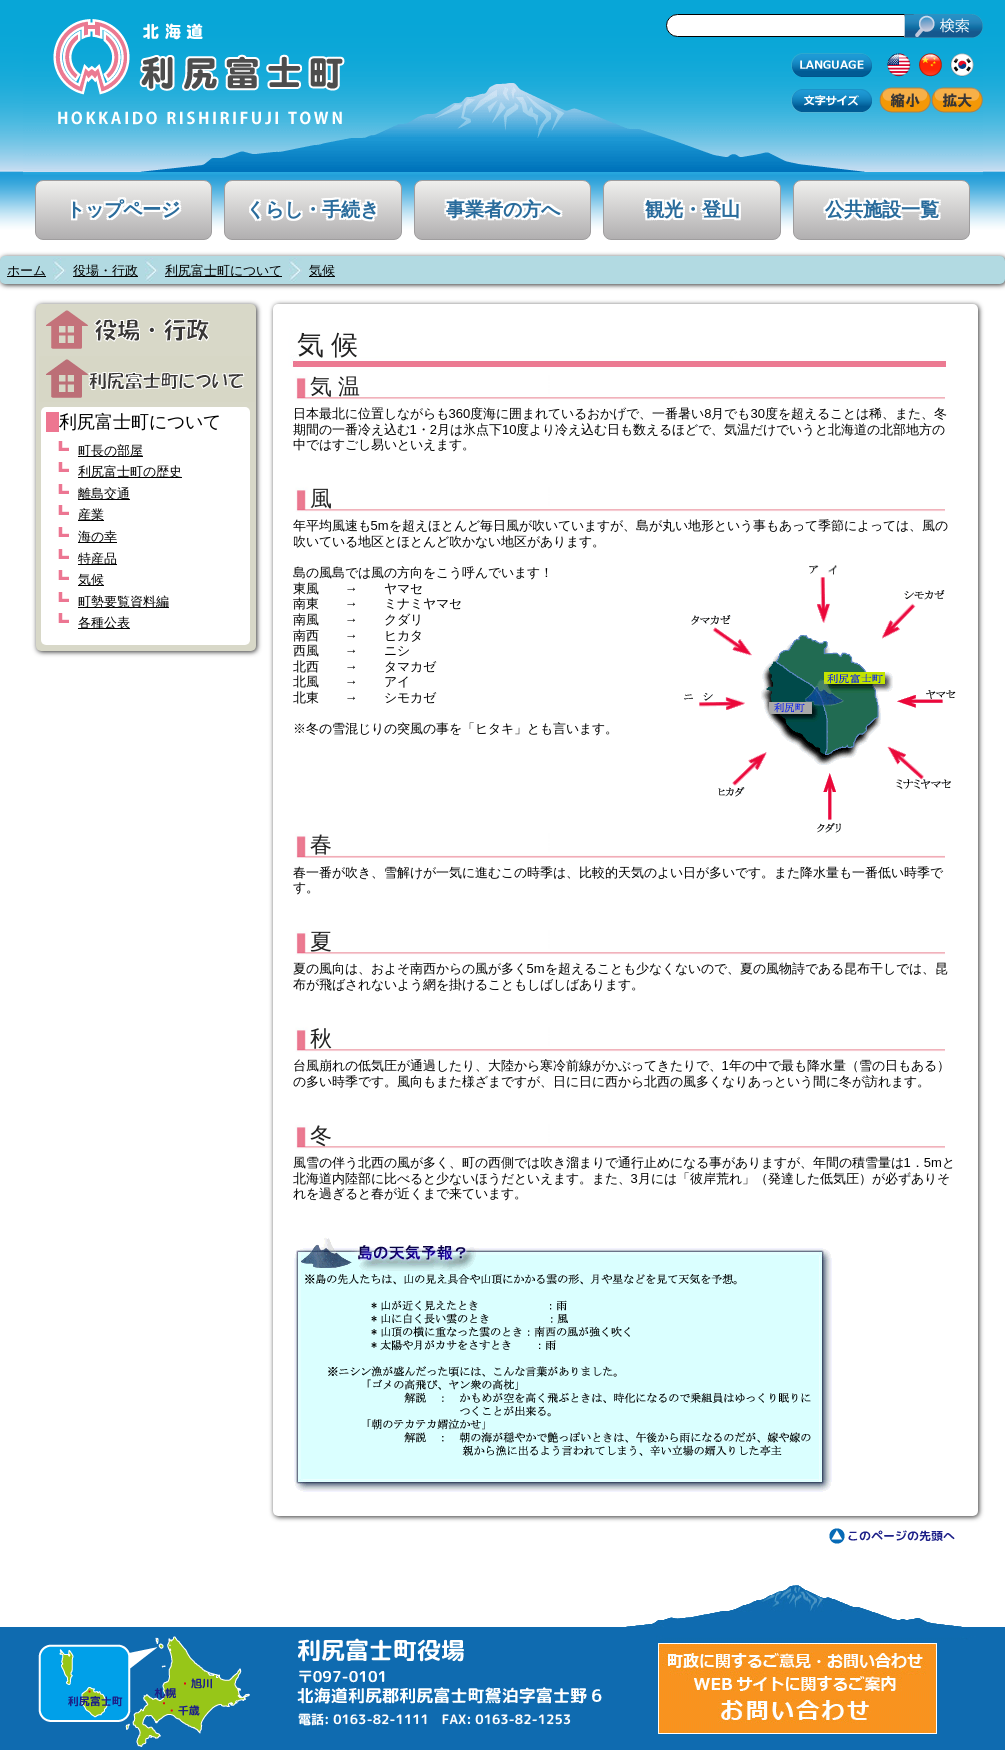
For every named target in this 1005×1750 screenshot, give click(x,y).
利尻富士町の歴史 (130, 471)
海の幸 (97, 536)
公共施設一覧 (882, 209)
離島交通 (104, 493)
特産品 (97, 558)
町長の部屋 (110, 450)
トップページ (123, 209)
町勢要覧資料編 (123, 601)
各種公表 (104, 622)
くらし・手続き (312, 209)
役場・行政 (105, 270)
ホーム (26, 270)
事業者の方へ (503, 209)
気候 (322, 270)
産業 (91, 514)
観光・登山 (692, 209)
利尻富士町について (223, 270)
